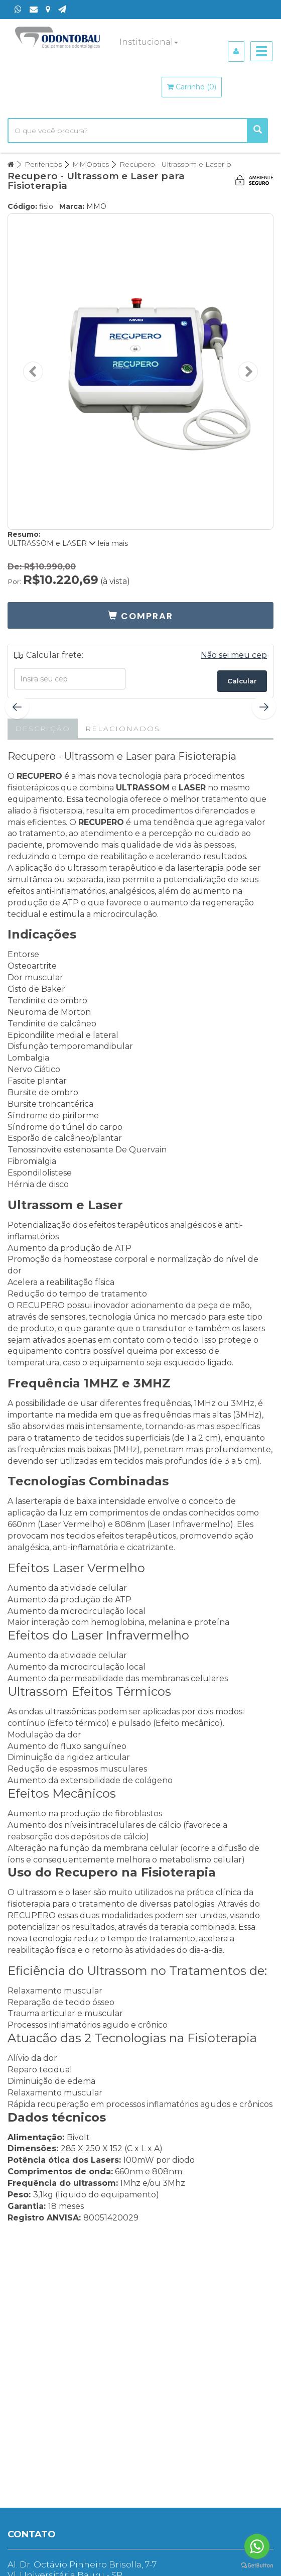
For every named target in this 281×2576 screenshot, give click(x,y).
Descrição (42, 728)
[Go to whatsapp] (256, 2546)
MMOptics (90, 164)
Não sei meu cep (234, 655)
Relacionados (122, 728)
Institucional (148, 42)
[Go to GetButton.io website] (257, 2565)
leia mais (108, 543)
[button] (140, 615)
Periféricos (43, 164)
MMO (96, 206)
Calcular (242, 681)
